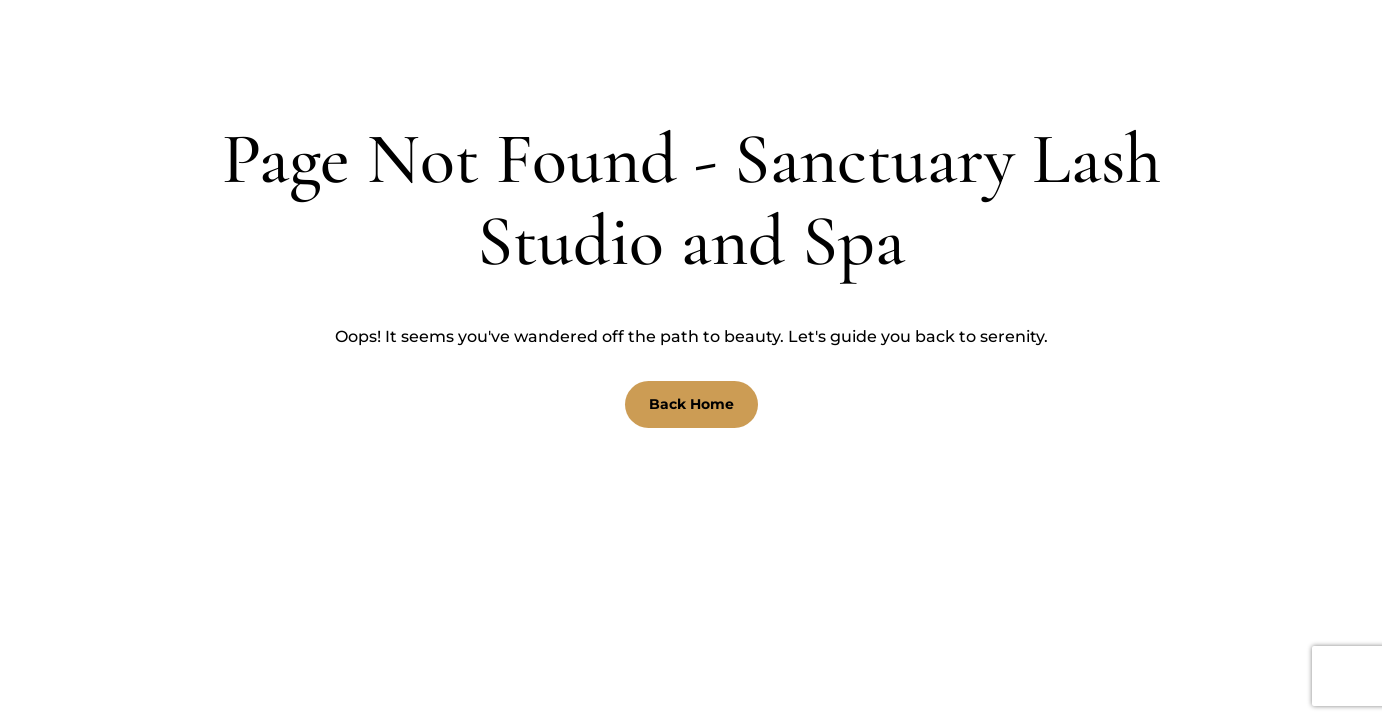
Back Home (691, 404)
